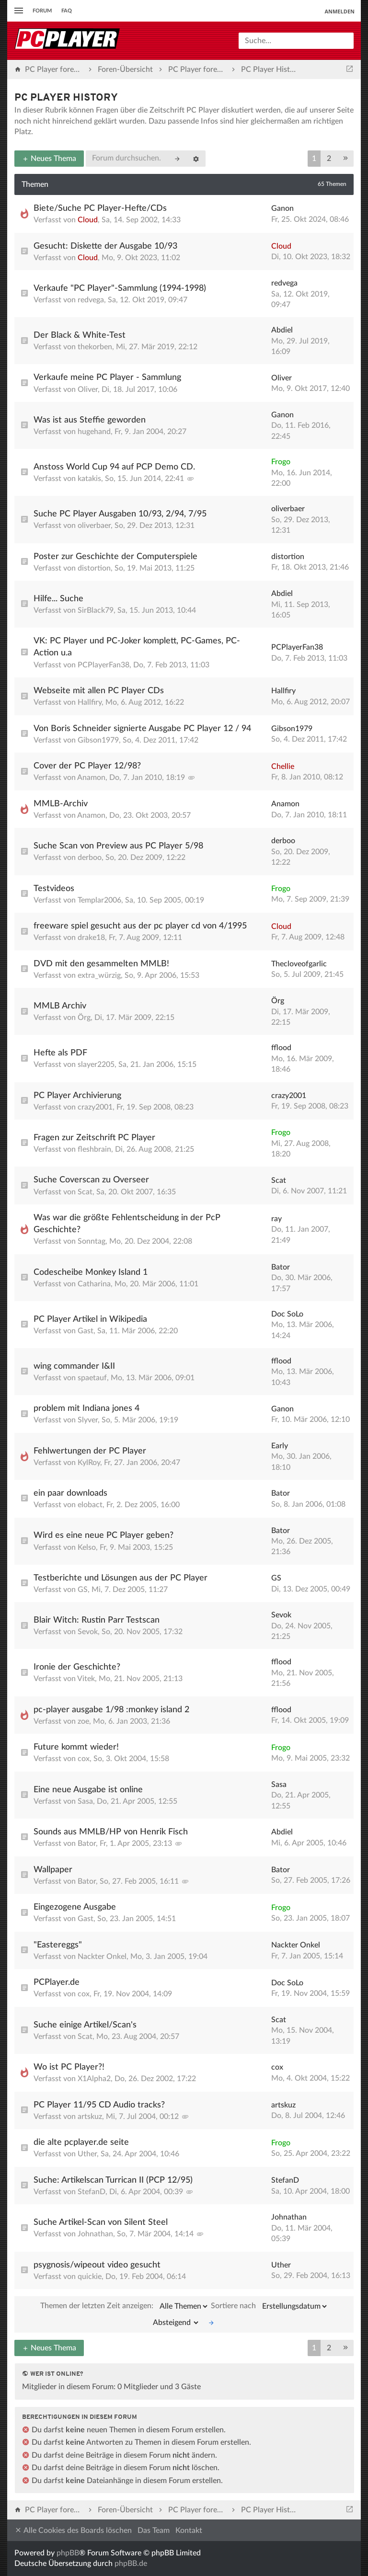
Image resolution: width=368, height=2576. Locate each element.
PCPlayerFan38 (103, 665)
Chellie (282, 766)
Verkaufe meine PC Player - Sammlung (107, 377)
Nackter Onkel (102, 1956)
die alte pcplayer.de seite (81, 2142)
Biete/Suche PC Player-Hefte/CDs (100, 208)
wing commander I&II (74, 1366)
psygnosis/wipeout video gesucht (97, 2265)
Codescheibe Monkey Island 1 (91, 1272)
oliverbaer (94, 525)
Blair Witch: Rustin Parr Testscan (97, 1620)
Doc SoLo (287, 1314)
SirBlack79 (96, 610)
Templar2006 (99, 900)
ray (276, 1219)
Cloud (88, 220)
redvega (91, 300)
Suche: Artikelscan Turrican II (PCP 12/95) (113, 2180)
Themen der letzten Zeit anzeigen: (124, 2306)
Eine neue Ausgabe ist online (88, 1790)
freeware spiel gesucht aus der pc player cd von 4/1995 (140, 926)
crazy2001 (95, 1107)
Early (279, 1446)
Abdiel (282, 330)
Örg (84, 1017)
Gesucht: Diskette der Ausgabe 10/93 (105, 246)
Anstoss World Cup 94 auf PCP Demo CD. (114, 467)
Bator (280, 1267)
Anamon (91, 777)
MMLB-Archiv (61, 804)
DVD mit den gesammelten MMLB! (101, 964)
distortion (94, 568)
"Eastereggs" (58, 1945)
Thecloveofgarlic (299, 964)
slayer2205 (96, 1064)
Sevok (88, 1632)
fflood (281, 1048)
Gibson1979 (98, 740)
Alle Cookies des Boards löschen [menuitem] (73, 2530)
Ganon (282, 208)
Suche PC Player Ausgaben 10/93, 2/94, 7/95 (120, 514)
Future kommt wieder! (76, 1747)
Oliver (88, 389)
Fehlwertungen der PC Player (90, 1451)
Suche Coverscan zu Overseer (91, 1180)
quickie (90, 2276)
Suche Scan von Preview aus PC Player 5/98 (118, 846)
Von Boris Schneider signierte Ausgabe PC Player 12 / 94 (142, 728)
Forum (42, 10)
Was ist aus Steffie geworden (90, 420)
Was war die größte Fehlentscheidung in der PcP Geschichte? (127, 1224)
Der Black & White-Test (80, 335)
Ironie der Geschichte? (77, 1667)
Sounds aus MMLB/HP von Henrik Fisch (111, 1832)
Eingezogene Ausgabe (75, 1907)
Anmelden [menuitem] (339, 11)
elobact (90, 1505)
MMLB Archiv (60, 1006)
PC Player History (66, 98)
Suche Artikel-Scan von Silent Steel (101, 2222)
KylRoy (89, 1462)
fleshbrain (94, 1149)
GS (83, 1589)
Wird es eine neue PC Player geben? (103, 1535)
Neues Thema (49, 158)
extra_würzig (99, 975)
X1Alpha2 (94, 2079)
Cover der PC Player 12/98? (87, 766)
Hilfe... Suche (58, 599)
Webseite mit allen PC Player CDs (99, 691)
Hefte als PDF (60, 1053)
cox (84, 1759)
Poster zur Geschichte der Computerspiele (115, 556)
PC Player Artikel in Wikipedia (90, 1319)
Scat (85, 1192)
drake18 (91, 937)
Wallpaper (53, 1870)
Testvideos (54, 888)
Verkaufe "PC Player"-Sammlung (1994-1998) (120, 288)
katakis (89, 478)
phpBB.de (131, 2563)
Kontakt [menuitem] (188, 2530)
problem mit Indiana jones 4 (86, 1408)
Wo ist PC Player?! (69, 2067)
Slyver (88, 1420)
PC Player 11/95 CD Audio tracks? (99, 2105)
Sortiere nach (269, 2306)
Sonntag (91, 1241)
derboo (90, 857)
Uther (87, 2154)
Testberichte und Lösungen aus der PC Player (120, 1578)
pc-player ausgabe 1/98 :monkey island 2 (111, 1710)
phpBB (68, 2553)
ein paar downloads (70, 1493)
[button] (345, 158)
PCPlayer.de (57, 1982)
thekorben (95, 347)
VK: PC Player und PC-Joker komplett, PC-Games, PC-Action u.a (137, 647)
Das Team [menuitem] (154, 2530)
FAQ (66, 10)
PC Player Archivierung (77, 1095)
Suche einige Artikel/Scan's (85, 2025)
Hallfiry (90, 702)
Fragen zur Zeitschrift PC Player (94, 1137)
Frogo (280, 462)
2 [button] (329, 158)
